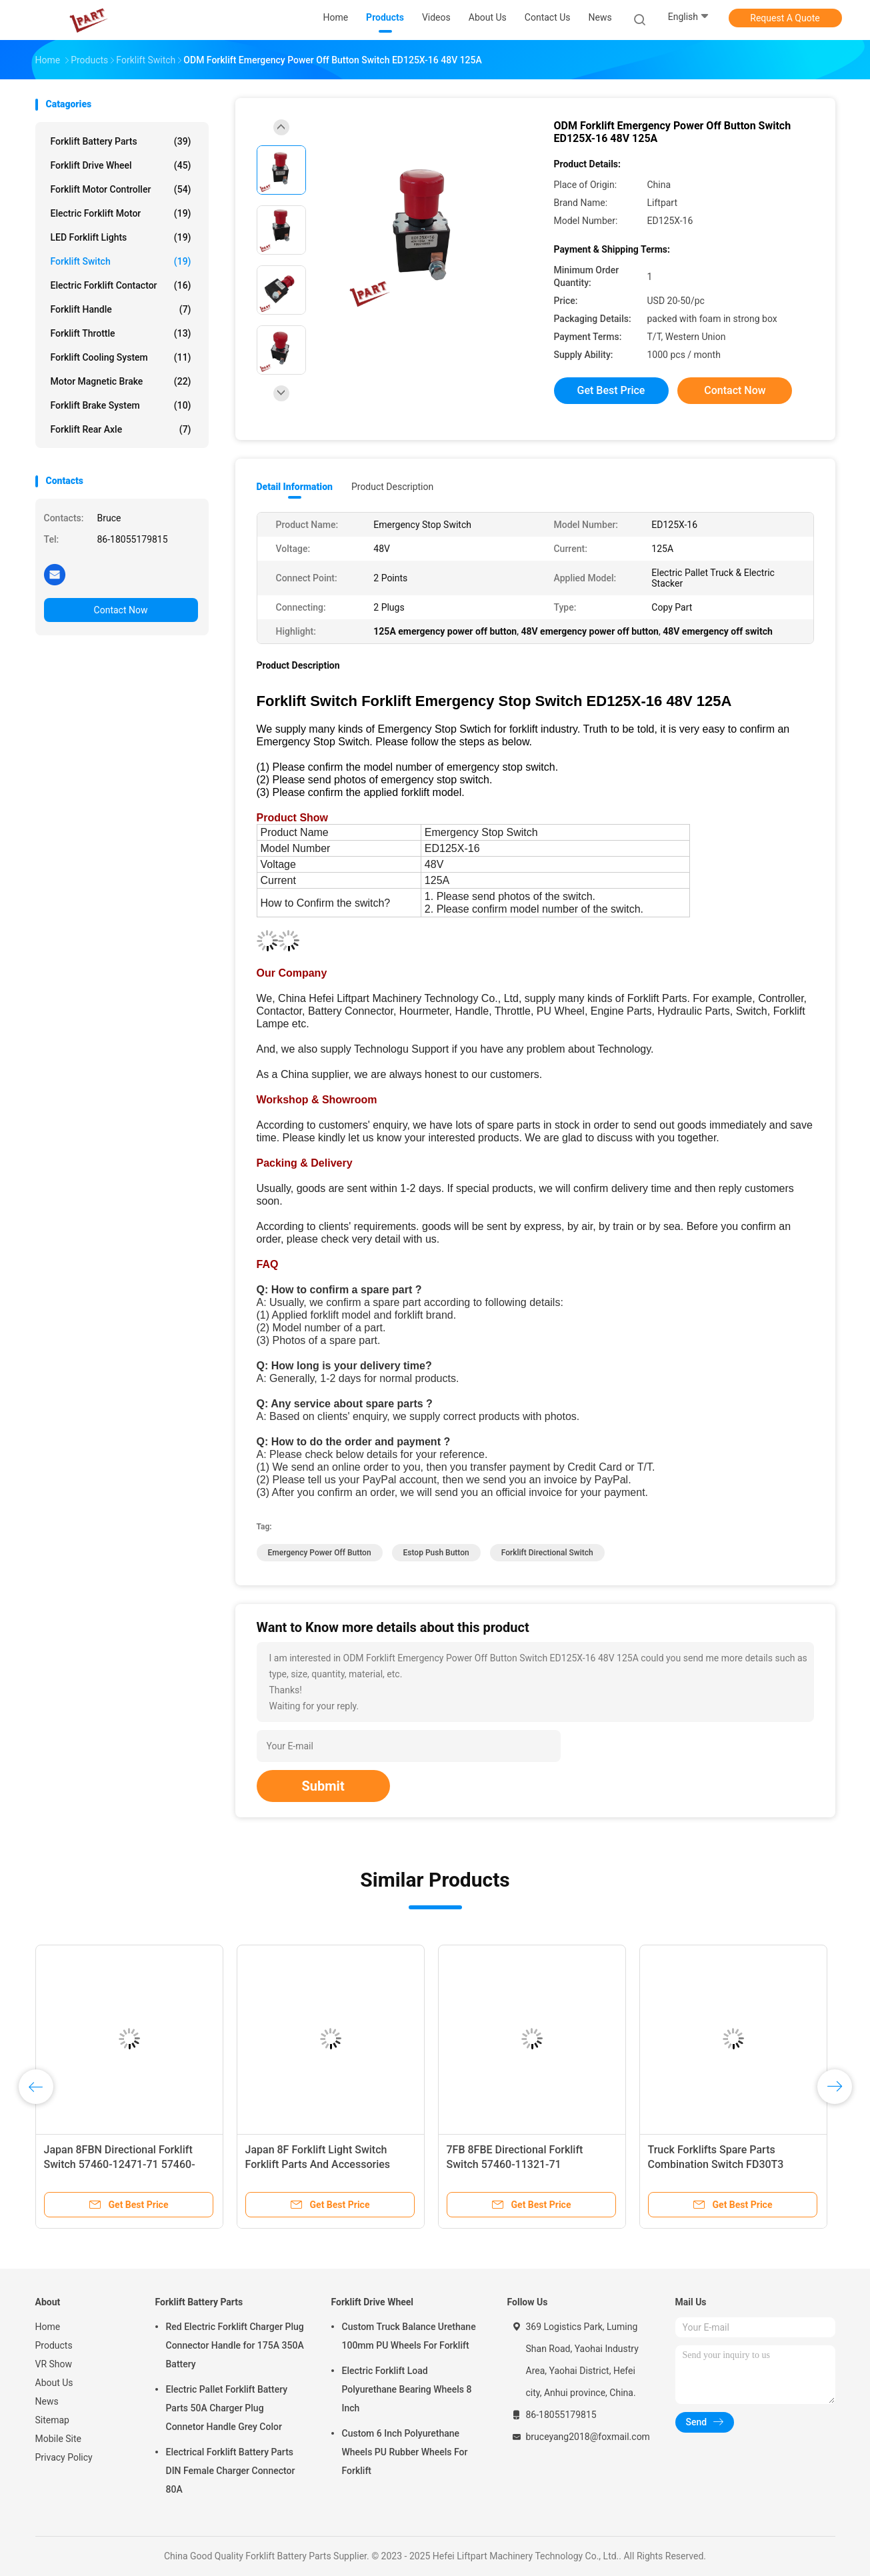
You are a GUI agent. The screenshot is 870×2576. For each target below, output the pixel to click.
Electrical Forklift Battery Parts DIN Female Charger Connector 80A (230, 2471)
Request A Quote (784, 18)
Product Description (392, 486)
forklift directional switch (547, 1552)
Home (48, 2326)
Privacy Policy (64, 2457)
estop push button (436, 1552)
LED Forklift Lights (121, 237)
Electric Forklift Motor (121, 213)
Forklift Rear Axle (121, 429)
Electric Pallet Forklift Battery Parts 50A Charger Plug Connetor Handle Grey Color (227, 2408)
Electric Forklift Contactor (121, 285)
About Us (54, 2382)
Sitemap (52, 2420)
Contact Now (121, 610)
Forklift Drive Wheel (121, 165)
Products (54, 2345)
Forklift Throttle (121, 333)
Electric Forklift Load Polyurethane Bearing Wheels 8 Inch (407, 2389)
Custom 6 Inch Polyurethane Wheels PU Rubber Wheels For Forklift (405, 2452)
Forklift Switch (121, 261)
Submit (323, 1786)
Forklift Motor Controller (121, 189)
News (47, 2401)
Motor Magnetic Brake (121, 381)
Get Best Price (611, 390)
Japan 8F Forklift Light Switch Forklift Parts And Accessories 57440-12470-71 (318, 2164)
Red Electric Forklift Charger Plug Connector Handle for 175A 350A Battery (235, 2345)
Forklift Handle (121, 309)
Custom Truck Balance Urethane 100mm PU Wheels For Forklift (409, 2336)
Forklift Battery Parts (121, 141)
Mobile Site (58, 2438)
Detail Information (295, 486)
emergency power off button (319, 1552)
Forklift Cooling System (121, 357)
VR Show (54, 2364)
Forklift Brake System (121, 405)
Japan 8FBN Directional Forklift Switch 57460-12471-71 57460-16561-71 (119, 2164)
